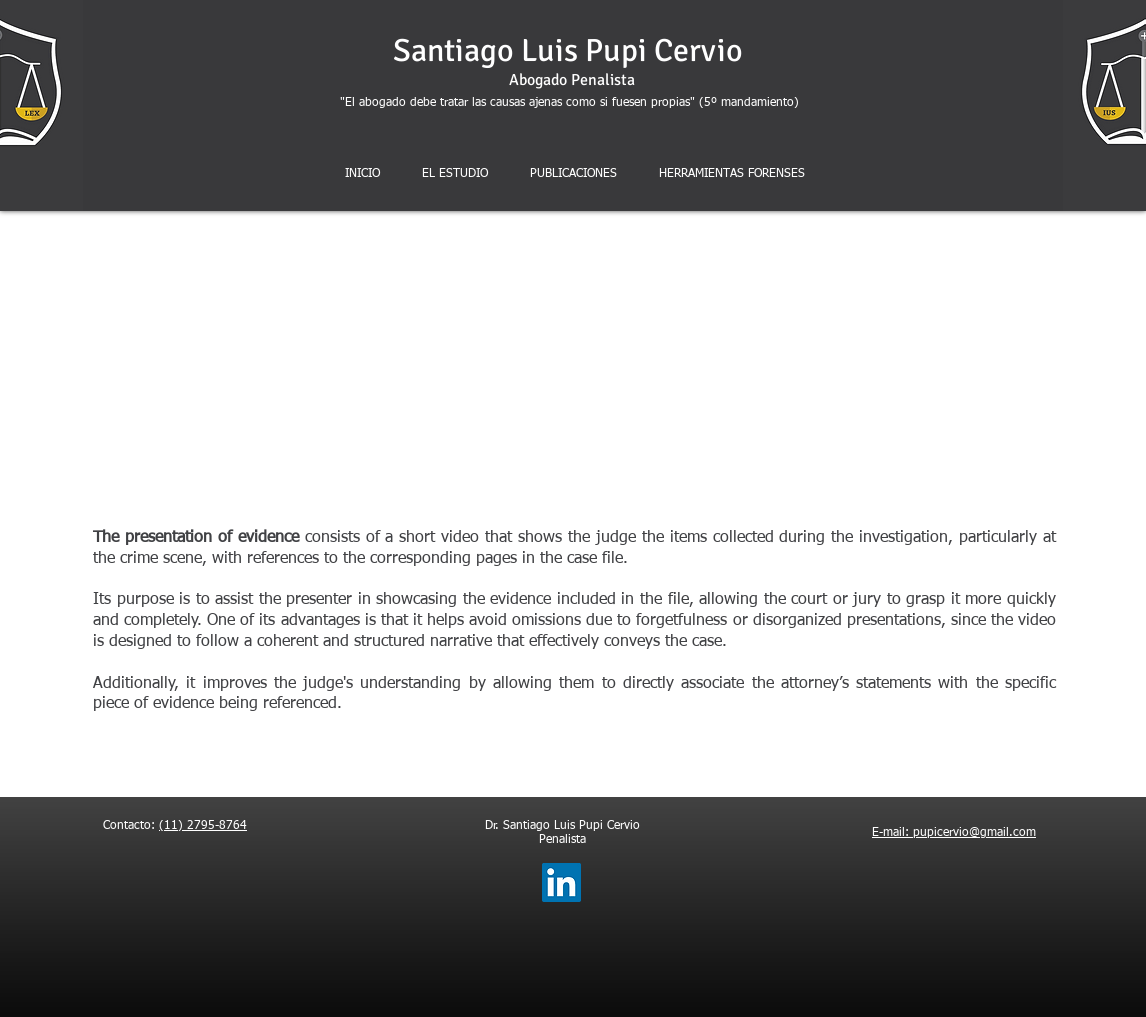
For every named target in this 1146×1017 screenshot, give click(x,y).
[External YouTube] (593, 369)
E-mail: (892, 833)
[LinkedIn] (561, 882)
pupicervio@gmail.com (974, 833)
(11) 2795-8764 (203, 826)
